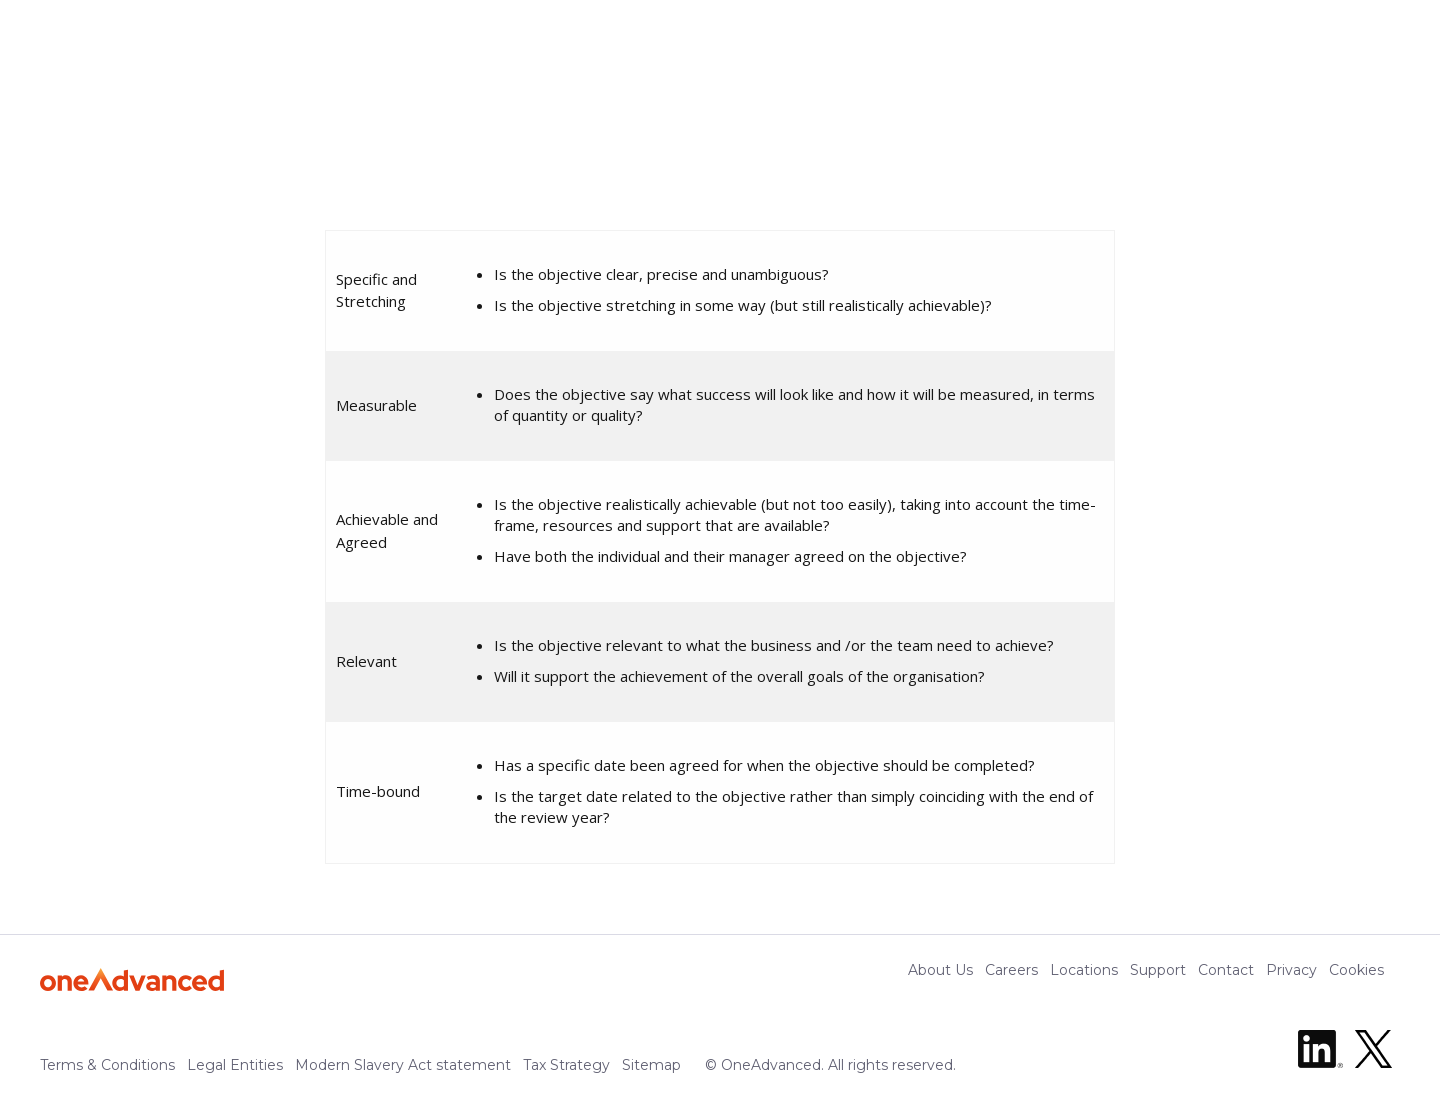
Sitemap (651, 1065)
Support (1158, 970)
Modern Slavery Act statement (403, 1065)
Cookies (1356, 970)
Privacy (1291, 970)
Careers (1011, 970)
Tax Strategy (566, 1065)
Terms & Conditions (107, 1065)
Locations (1084, 970)
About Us (940, 970)
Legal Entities (235, 1065)
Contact (1226, 970)
